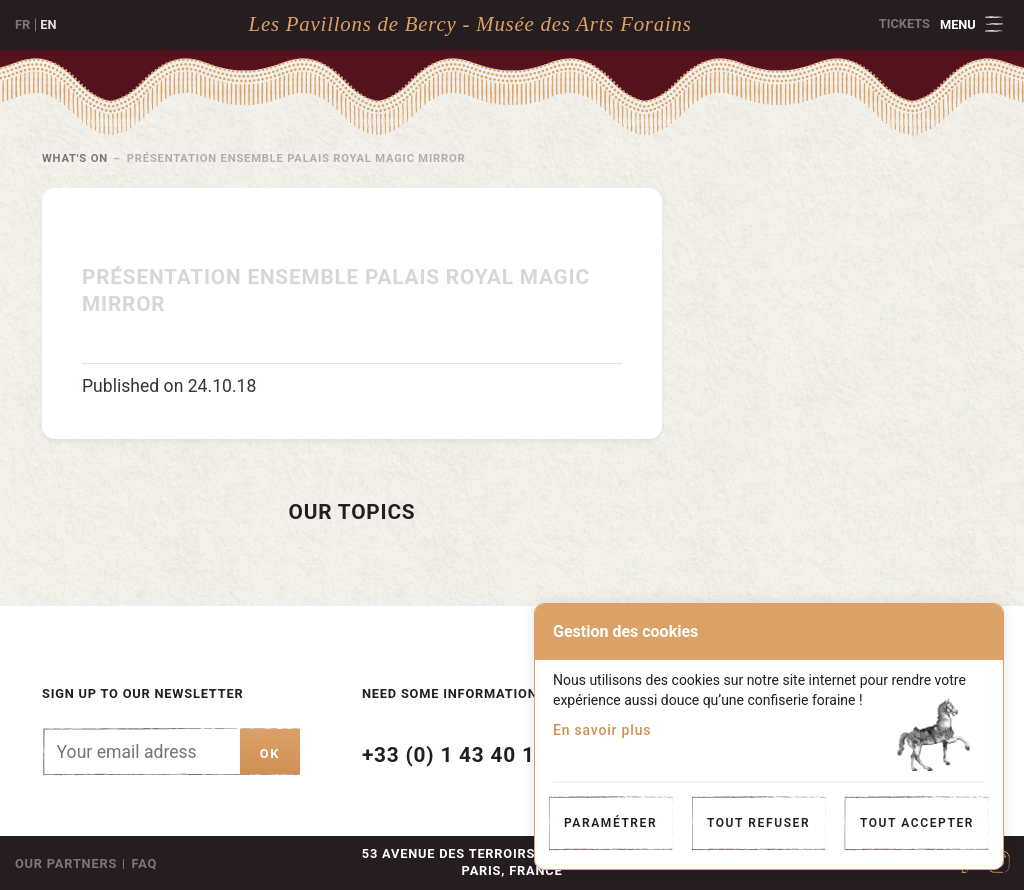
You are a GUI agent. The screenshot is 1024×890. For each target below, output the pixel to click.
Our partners (66, 863)
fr (22, 24)
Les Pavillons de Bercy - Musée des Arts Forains (470, 23)
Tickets (904, 23)
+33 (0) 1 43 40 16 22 (470, 755)
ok (270, 753)
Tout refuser (758, 823)
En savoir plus (602, 730)
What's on (76, 158)
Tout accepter (917, 823)
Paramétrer (610, 823)
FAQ (145, 863)
